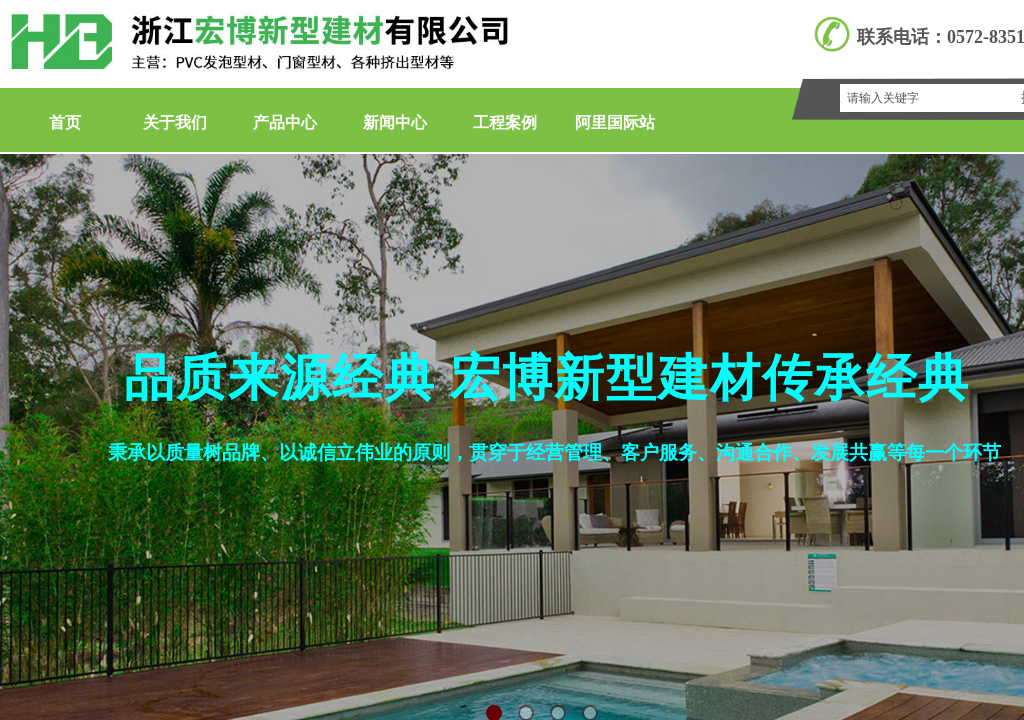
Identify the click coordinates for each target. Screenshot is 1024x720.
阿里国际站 (615, 122)
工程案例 (505, 122)
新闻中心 (395, 122)
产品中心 (285, 122)
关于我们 (175, 122)
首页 (65, 122)
